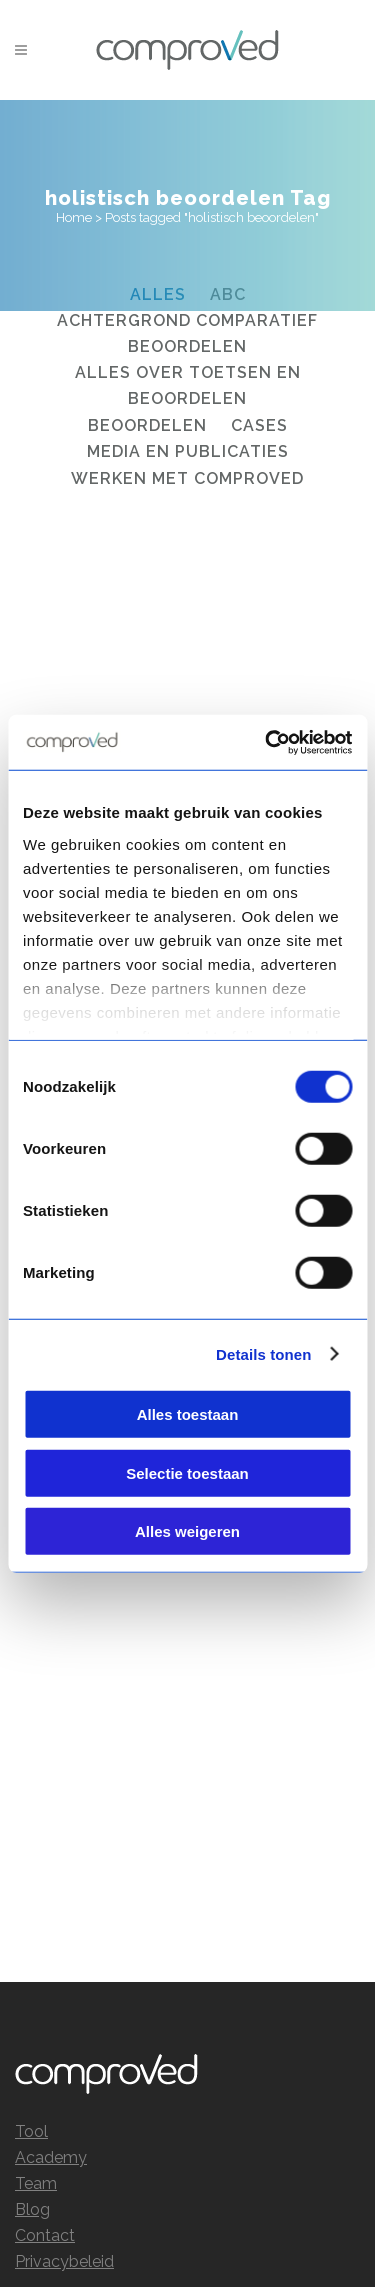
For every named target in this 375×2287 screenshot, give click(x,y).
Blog (32, 1782)
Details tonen (263, 1353)
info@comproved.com (277, 2139)
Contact (45, 1808)
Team (36, 1756)
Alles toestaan (188, 1414)
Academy (51, 1730)
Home (74, 217)
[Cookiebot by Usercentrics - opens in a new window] (267, 742)
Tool (31, 1704)
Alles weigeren (187, 1531)
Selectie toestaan (187, 1472)
